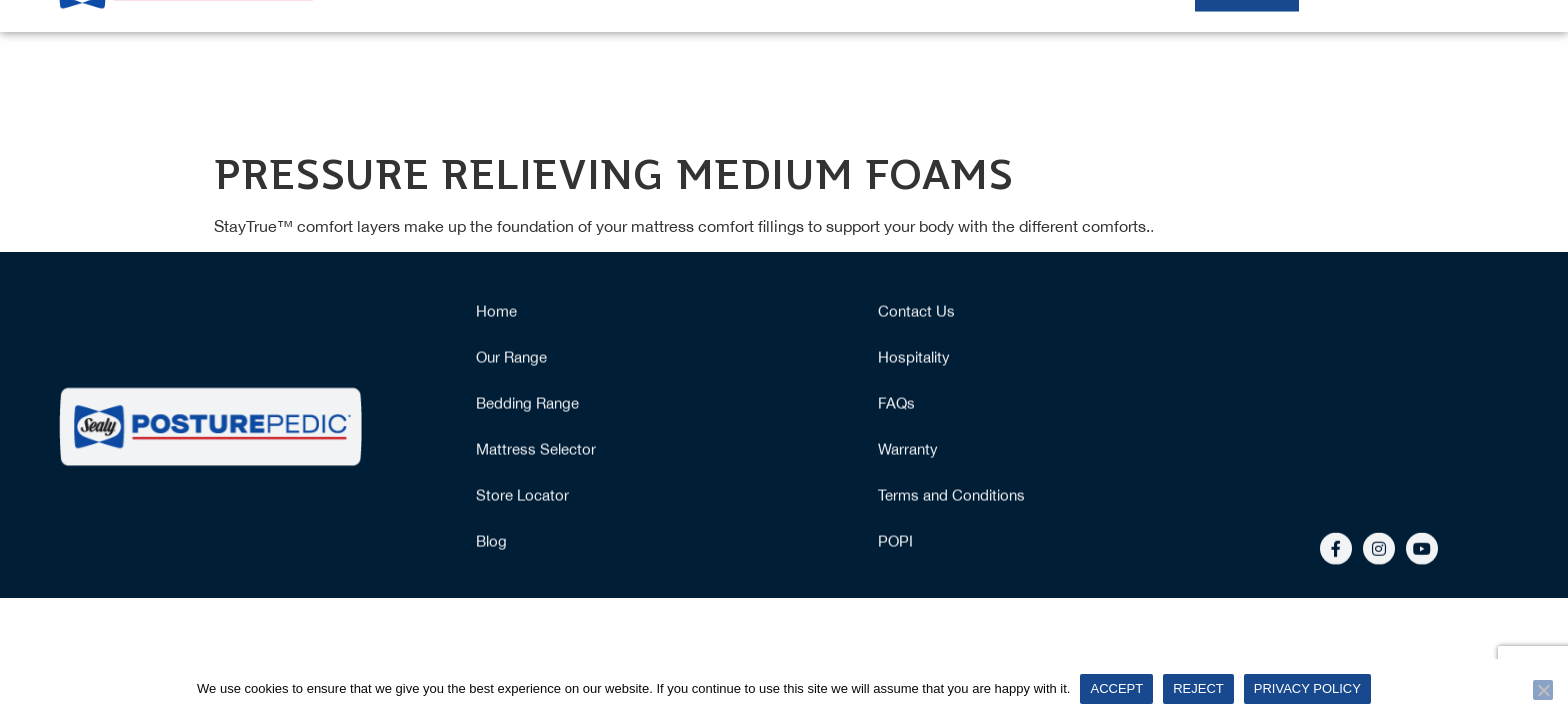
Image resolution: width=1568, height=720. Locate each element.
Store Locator (522, 496)
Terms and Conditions (951, 496)
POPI (895, 542)
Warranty (908, 450)
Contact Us (916, 312)
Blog (491, 542)
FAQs (896, 404)
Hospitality (1356, 66)
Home (585, 66)
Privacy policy (1307, 688)
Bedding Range (527, 404)
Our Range (695, 66)
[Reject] (1543, 690)
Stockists (1247, 66)
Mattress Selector (845, 66)
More (1461, 66)
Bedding (1144, 66)
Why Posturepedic (1010, 66)
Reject (1198, 688)
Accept (1116, 688)
